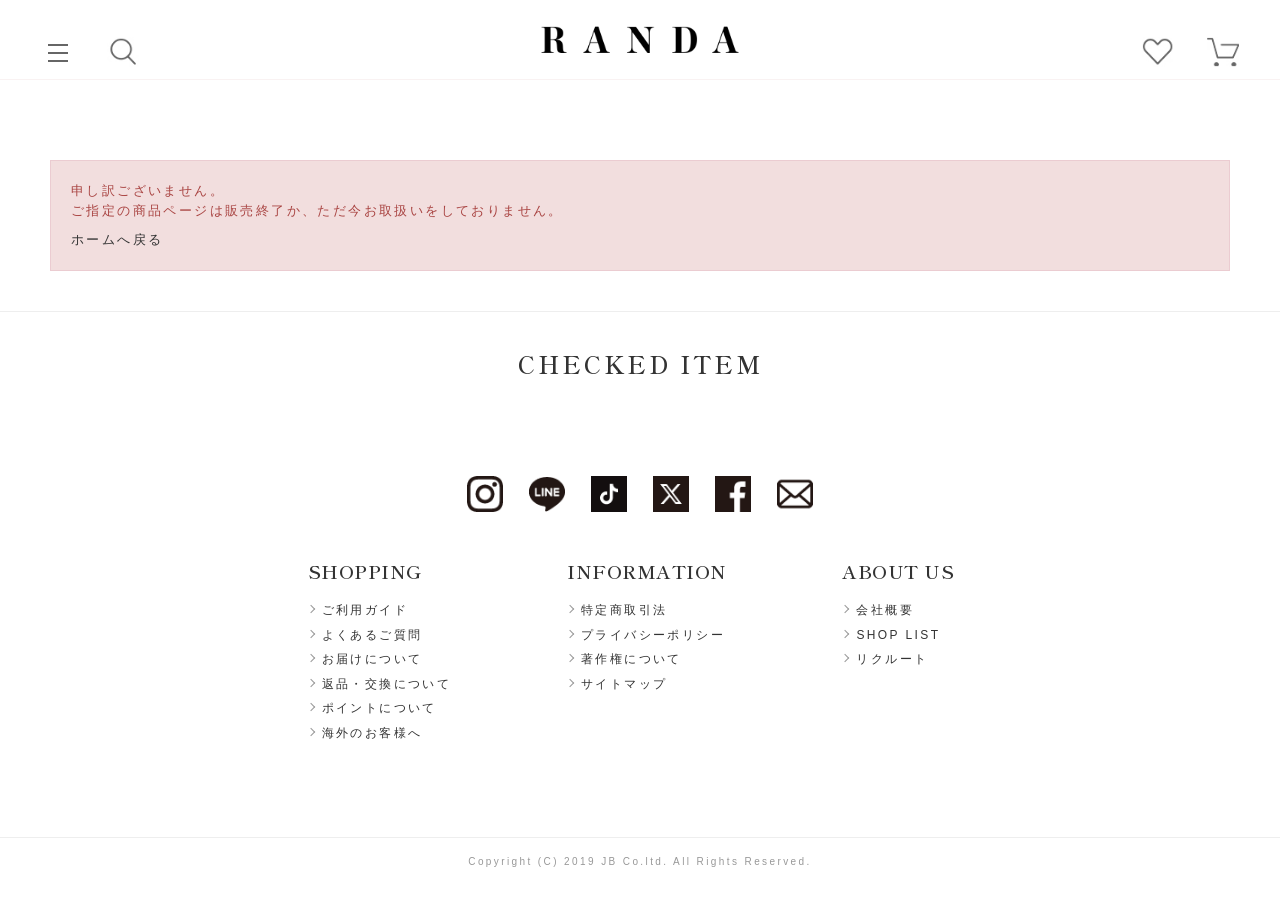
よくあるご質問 (372, 635)
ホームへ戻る (117, 239)
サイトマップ (624, 684)
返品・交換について (387, 684)
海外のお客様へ (372, 733)
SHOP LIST (898, 635)
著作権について (631, 659)
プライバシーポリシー (653, 635)
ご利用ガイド (365, 610)
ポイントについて (379, 708)
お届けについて (372, 659)
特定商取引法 (624, 610)
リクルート (892, 659)
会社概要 (885, 610)
